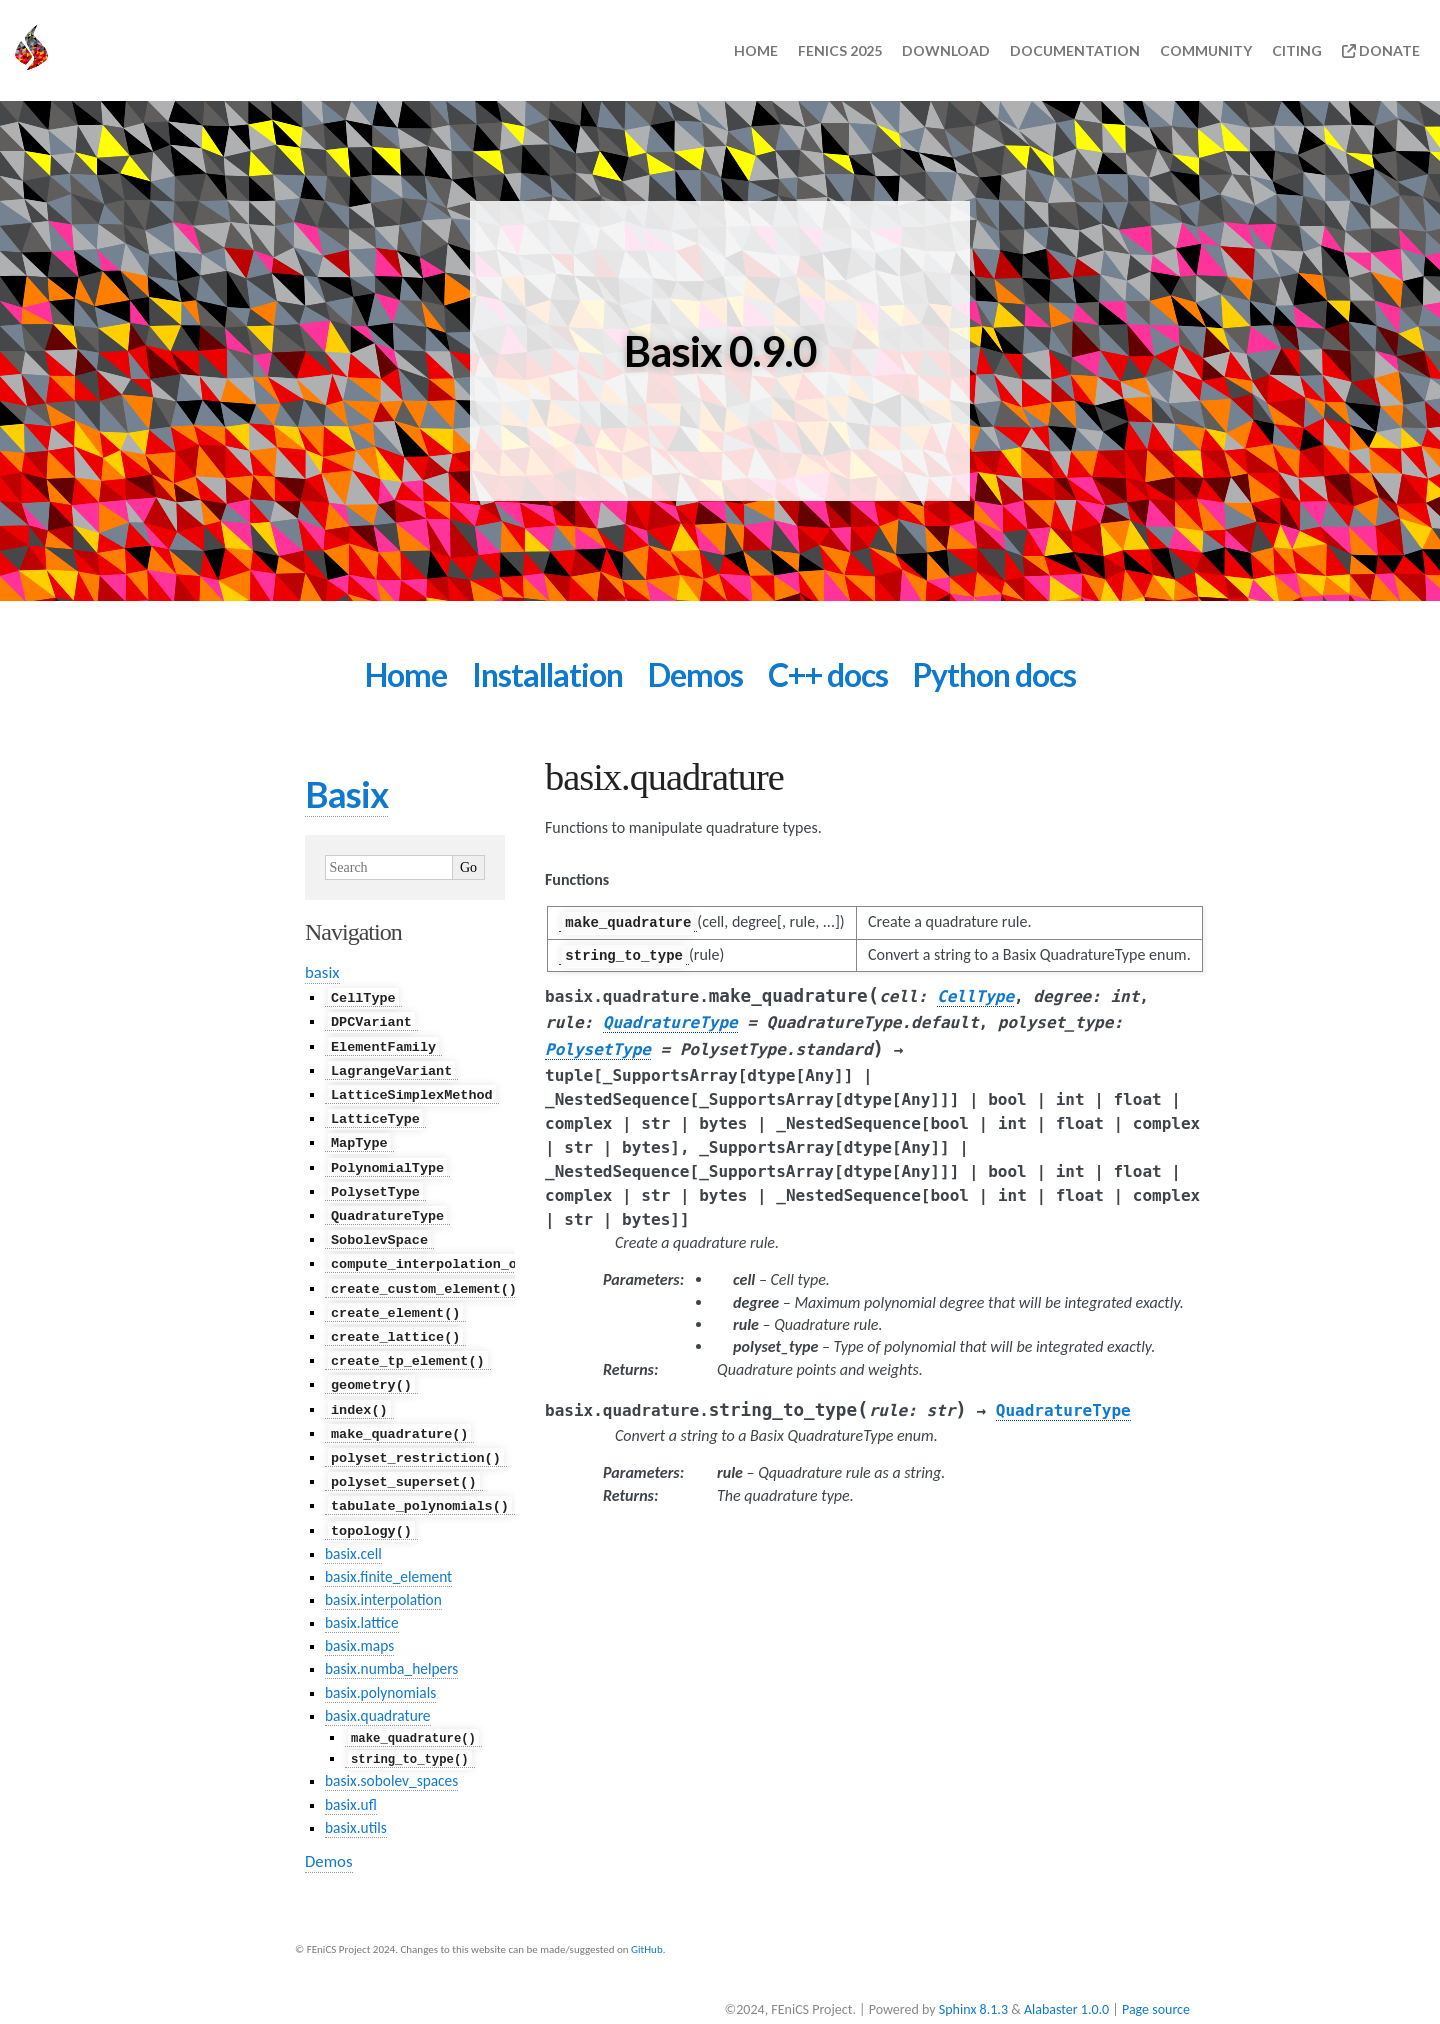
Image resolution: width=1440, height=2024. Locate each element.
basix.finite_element (388, 1551)
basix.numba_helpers (391, 1643)
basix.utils (356, 1801)
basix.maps (359, 1620)
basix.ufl (351, 1778)
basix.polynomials (380, 1666)
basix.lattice (362, 1597)
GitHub (647, 1923)
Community (1206, 50)
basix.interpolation (383, 1574)
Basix (346, 794)
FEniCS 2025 (840, 50)
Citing (1297, 50)
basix (322, 972)
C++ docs (828, 674)
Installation (547, 674)
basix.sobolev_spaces (391, 1755)
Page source (1156, 1983)
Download (946, 50)
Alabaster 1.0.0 (1066, 1983)
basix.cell (353, 1528)
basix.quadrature (378, 1689)
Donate (1381, 50)
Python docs (994, 674)
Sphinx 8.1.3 (973, 1983)
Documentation (1075, 50)
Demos (695, 674)
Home (756, 50)
